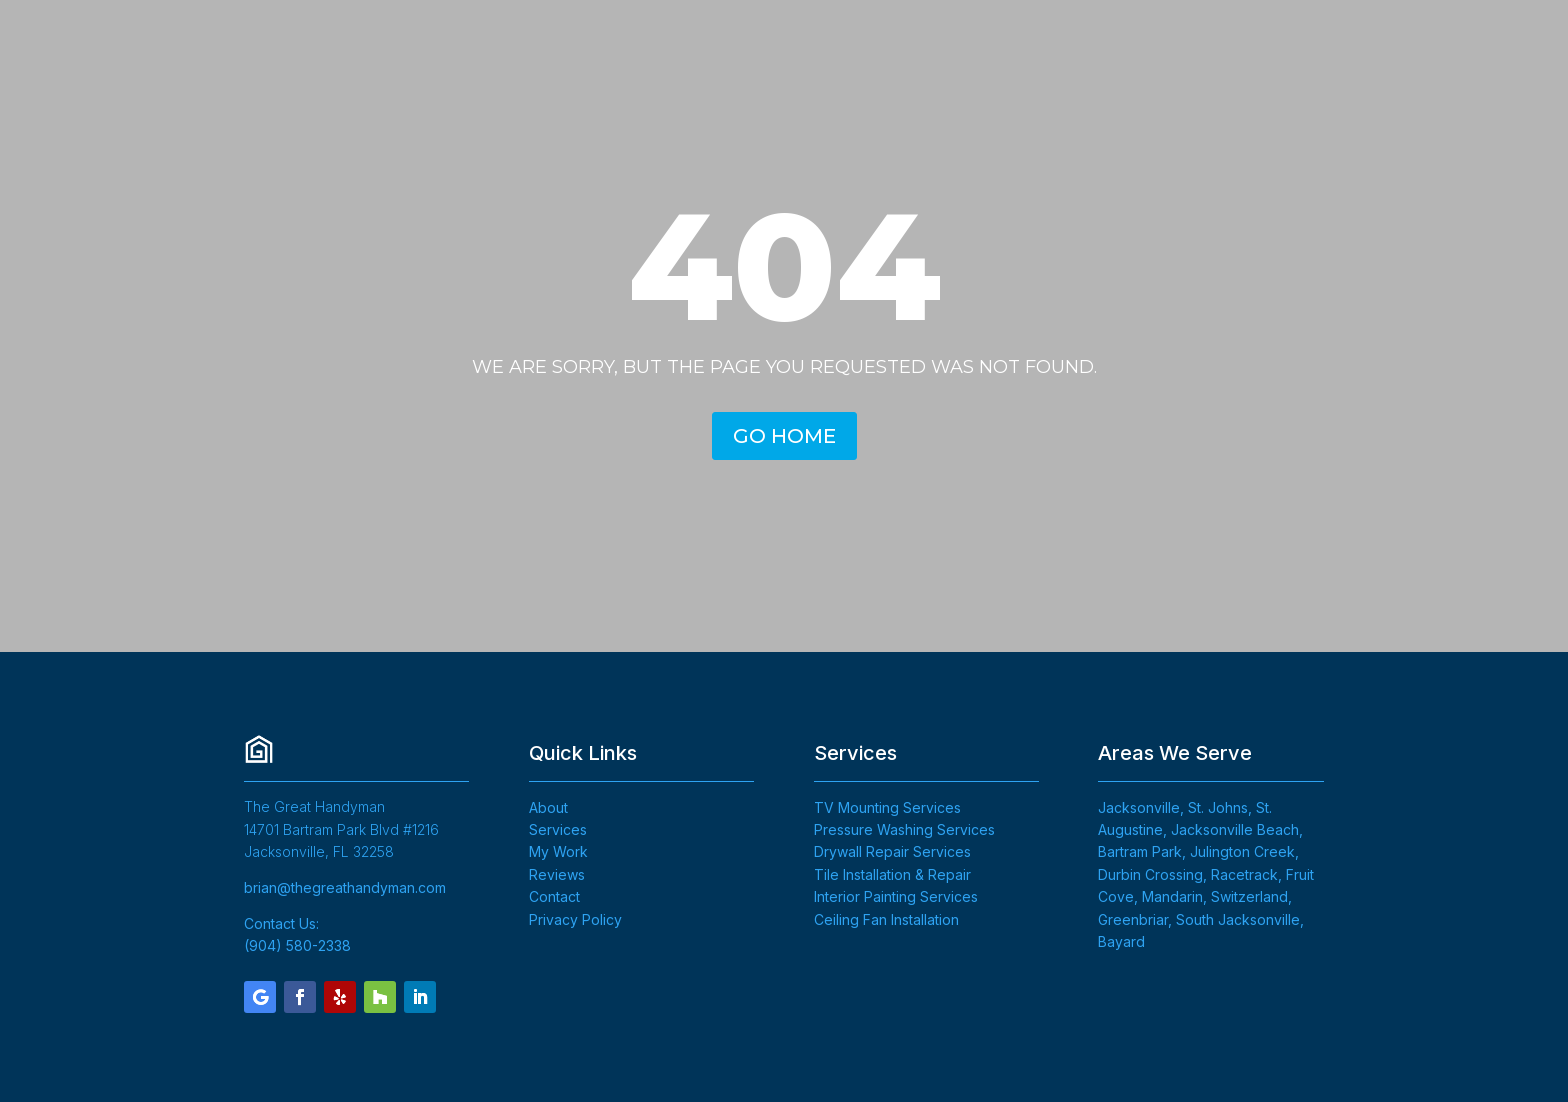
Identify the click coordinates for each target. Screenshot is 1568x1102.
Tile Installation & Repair (892, 874)
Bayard (1121, 941)
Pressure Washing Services (904, 829)
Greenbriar (1133, 919)
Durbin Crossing (1150, 874)
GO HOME (784, 436)
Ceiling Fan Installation (886, 919)
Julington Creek (1242, 851)
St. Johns (1218, 807)
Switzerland (1249, 896)
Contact (554, 896)
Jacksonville (1139, 807)
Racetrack (1244, 874)
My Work (558, 851)
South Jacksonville (1238, 919)
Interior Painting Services (896, 896)
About (548, 807)
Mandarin (1172, 896)
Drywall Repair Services (892, 851)
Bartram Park (1140, 851)
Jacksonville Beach (1235, 829)
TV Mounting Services (887, 807)
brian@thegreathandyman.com (345, 887)
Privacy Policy (575, 919)
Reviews (557, 874)
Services (558, 829)
